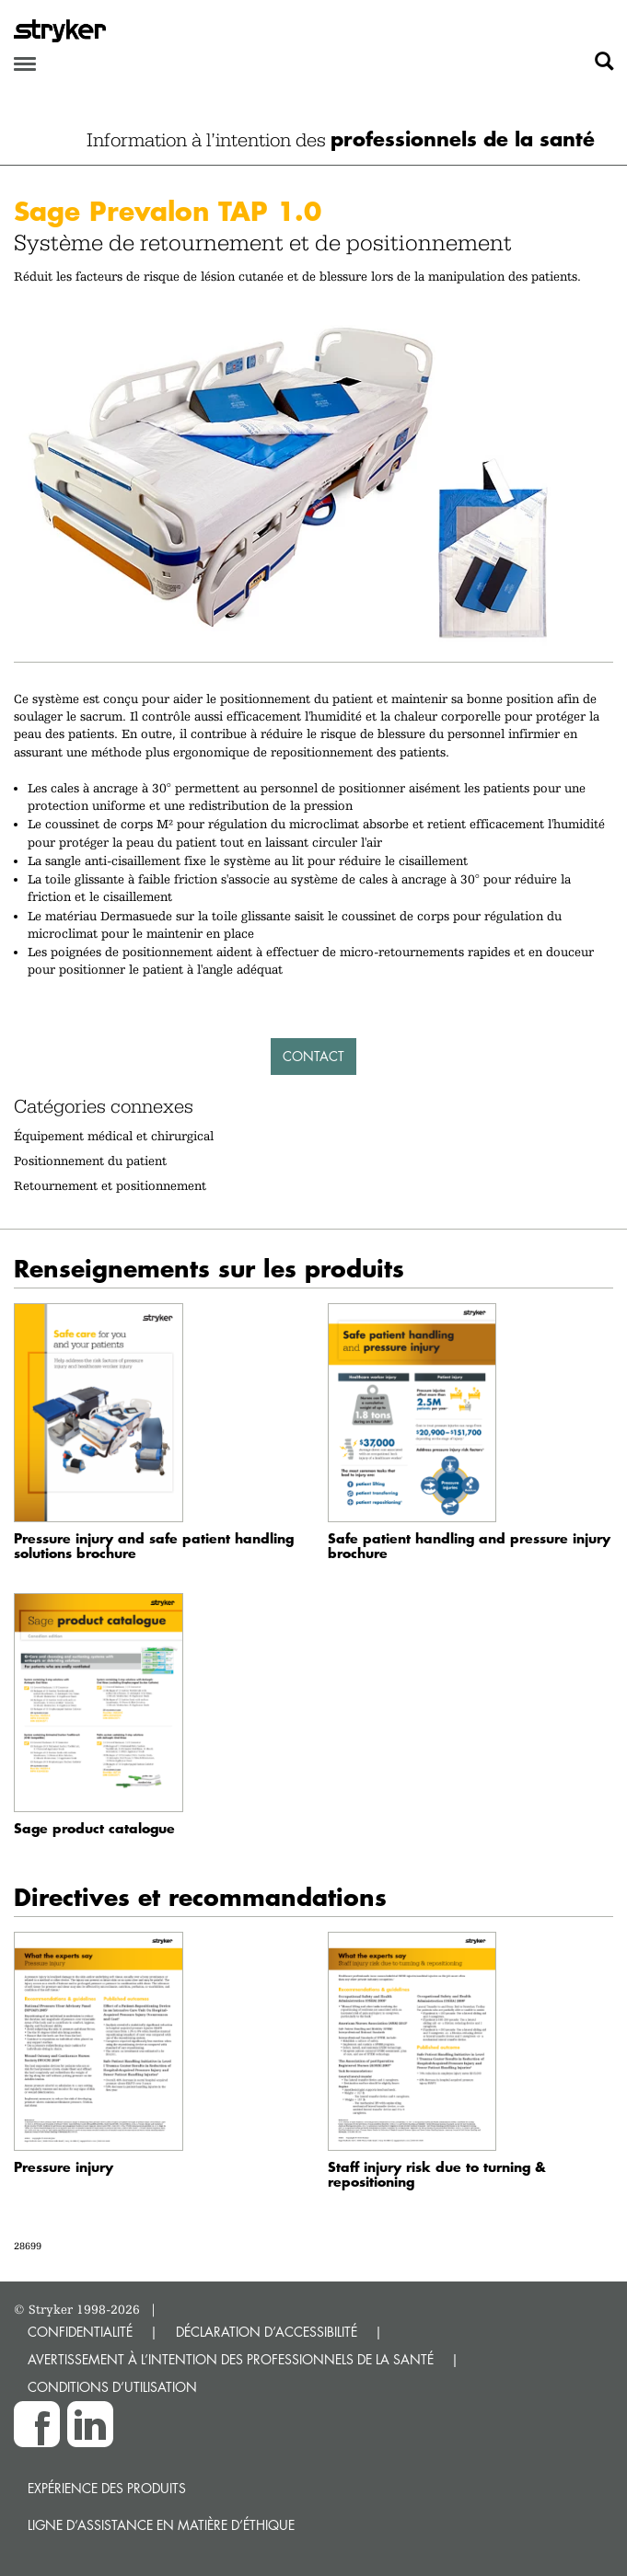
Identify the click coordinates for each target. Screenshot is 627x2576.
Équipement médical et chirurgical (114, 1135)
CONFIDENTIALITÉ (80, 2331)
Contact (313, 1056)
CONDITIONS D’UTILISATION (112, 2387)
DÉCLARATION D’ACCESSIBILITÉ (266, 2331)
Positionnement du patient (90, 1160)
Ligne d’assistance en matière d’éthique (161, 2525)
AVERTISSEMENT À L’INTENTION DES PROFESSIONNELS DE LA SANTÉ (231, 2359)
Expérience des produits (107, 2488)
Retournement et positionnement (110, 1185)
